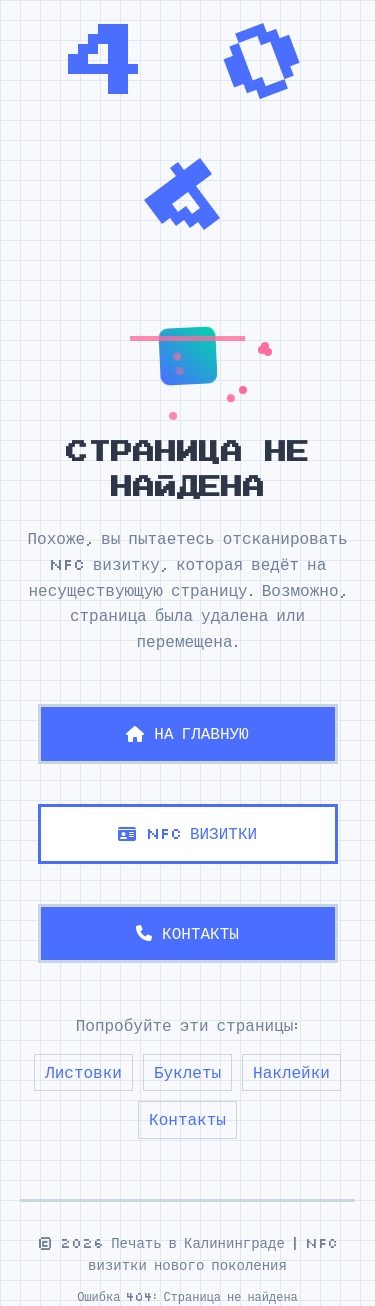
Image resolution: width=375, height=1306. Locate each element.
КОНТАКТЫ (187, 933)
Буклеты (187, 1072)
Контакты (187, 1119)
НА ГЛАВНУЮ (187, 733)
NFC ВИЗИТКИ (187, 833)
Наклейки (291, 1072)
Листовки (83, 1072)
